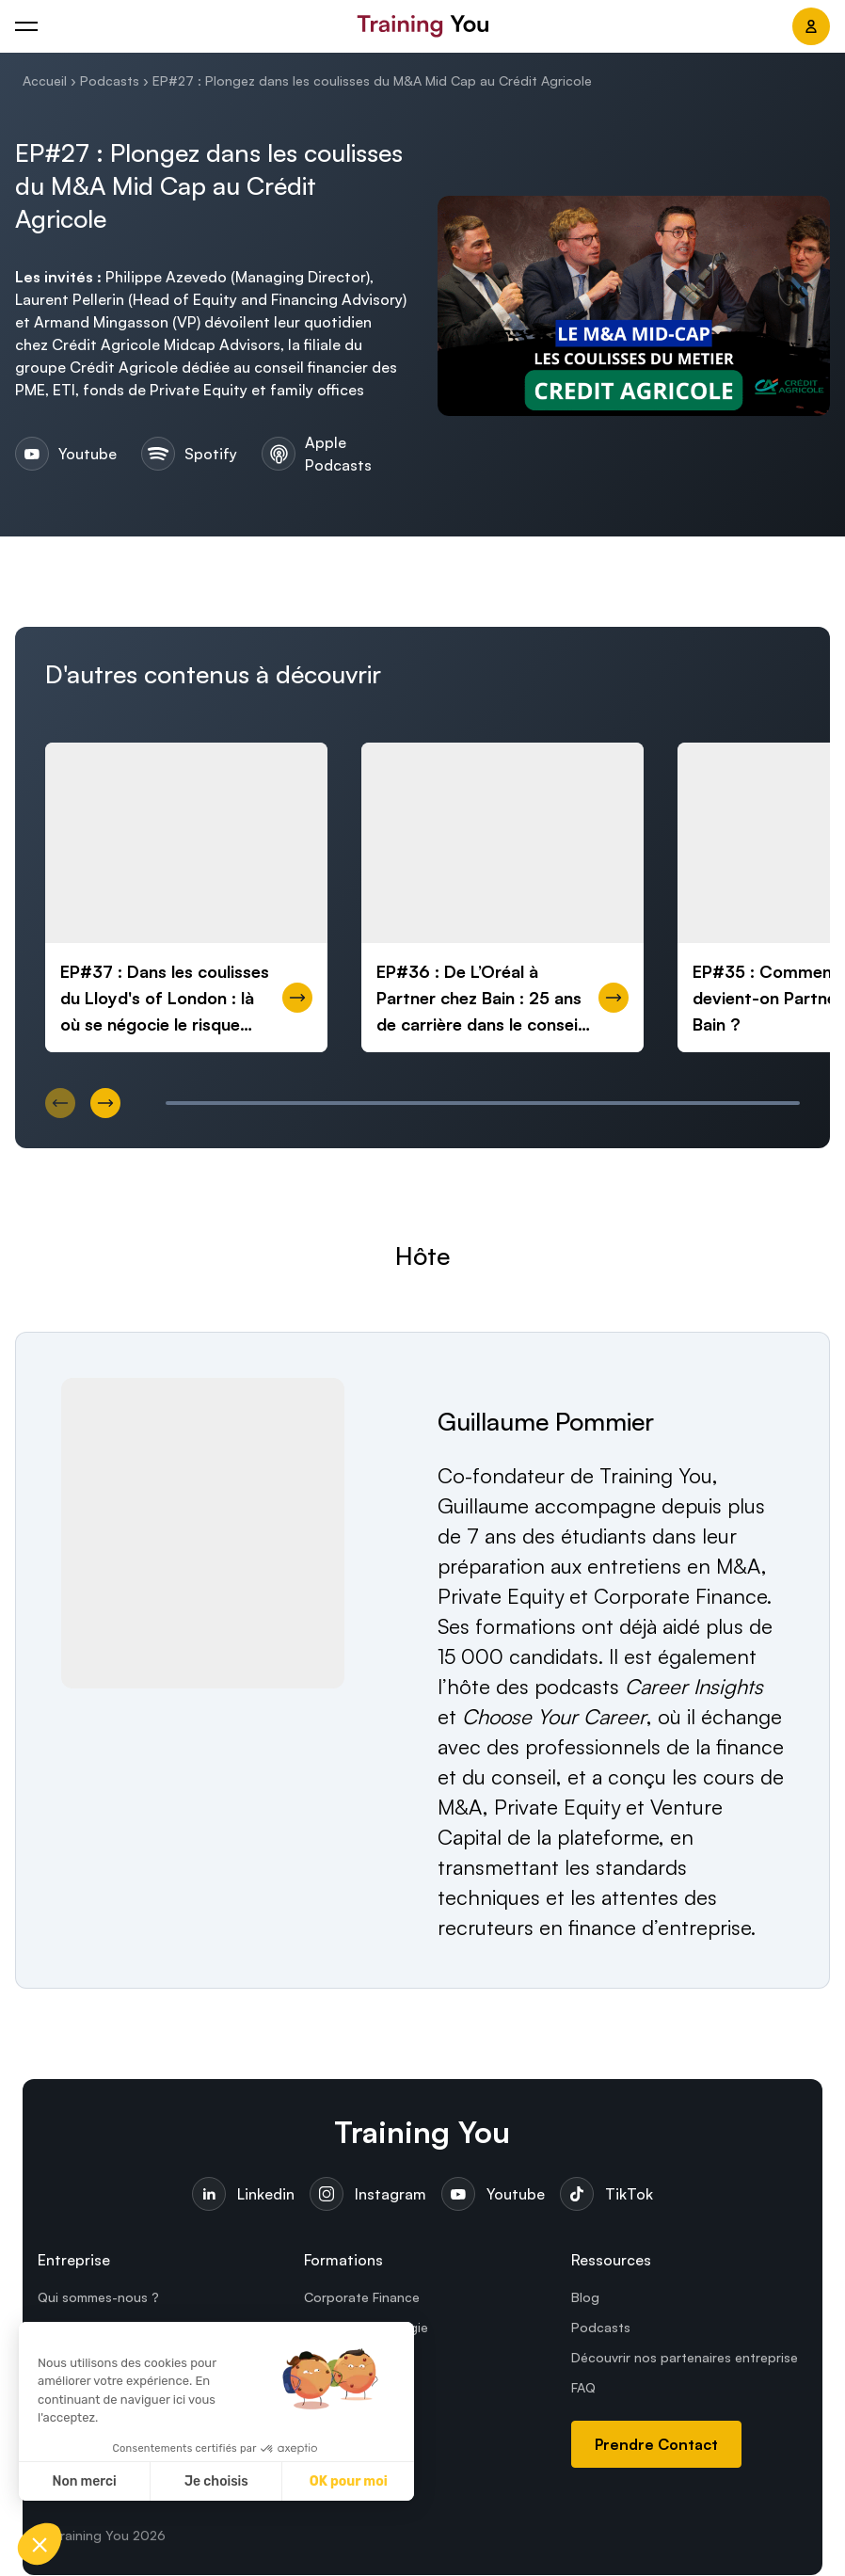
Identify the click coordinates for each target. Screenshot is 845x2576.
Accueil (45, 80)
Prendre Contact (656, 2445)
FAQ (583, 2388)
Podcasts (109, 80)
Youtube (63, 454)
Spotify (186, 454)
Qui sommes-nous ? (98, 2298)
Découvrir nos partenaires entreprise (684, 2358)
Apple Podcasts (317, 453)
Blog (585, 2298)
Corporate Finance (362, 2298)
